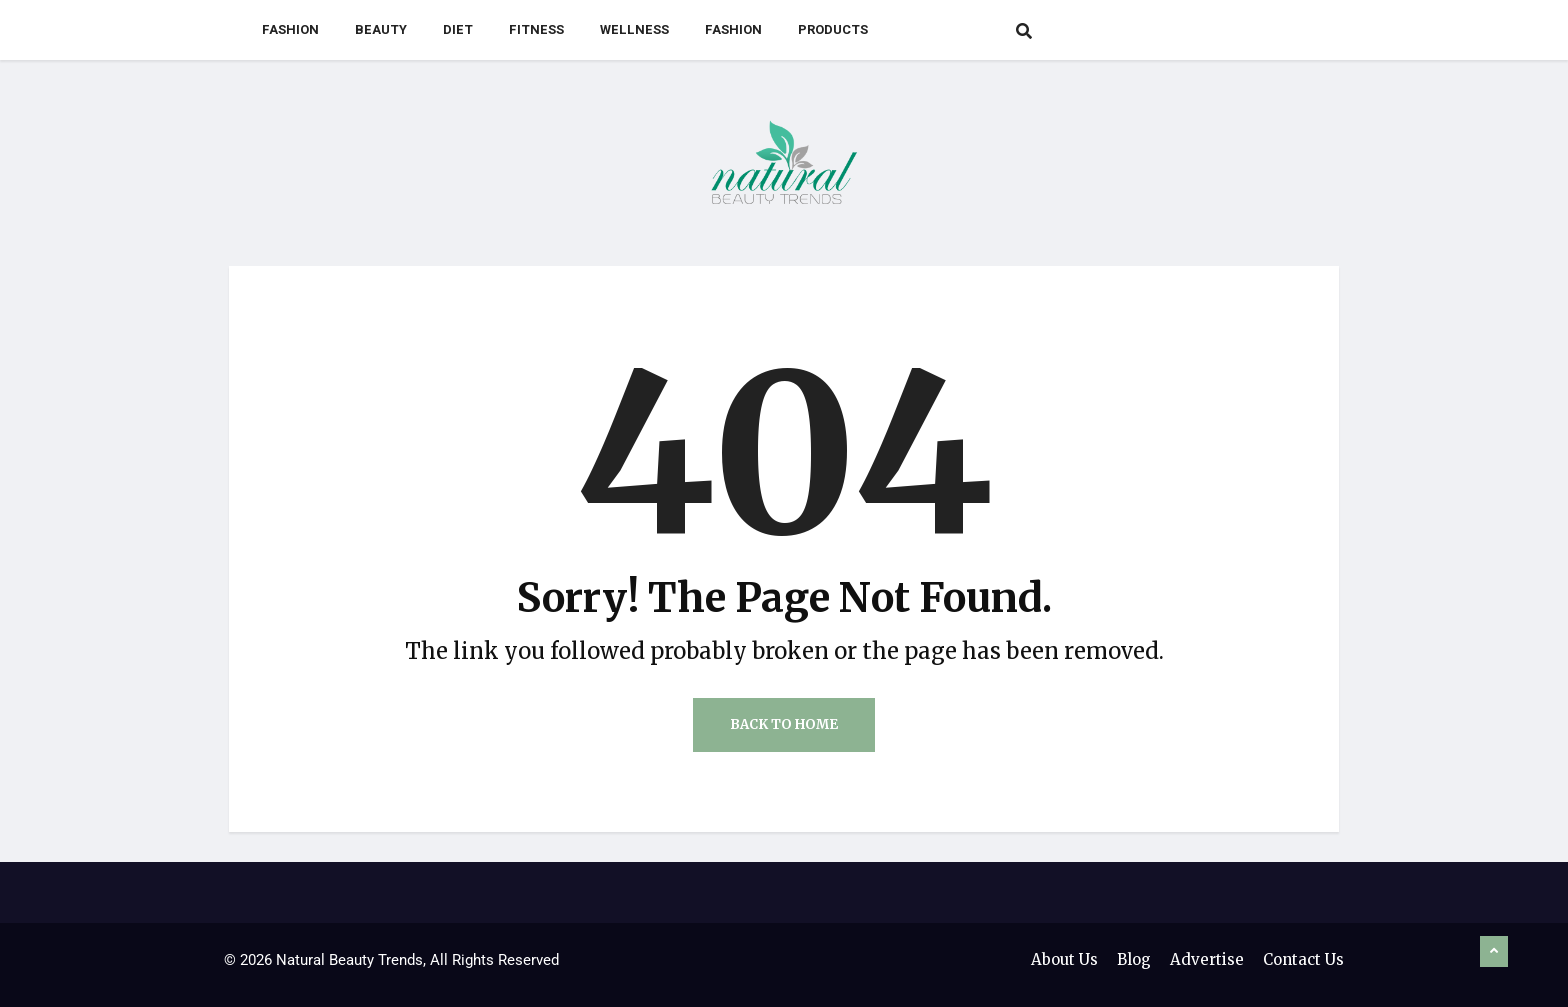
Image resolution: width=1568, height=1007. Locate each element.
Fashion (290, 29)
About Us (1064, 959)
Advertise (1207, 959)
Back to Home (784, 724)
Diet (458, 29)
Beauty (381, 29)
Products (833, 29)
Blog (1134, 959)
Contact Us (1303, 959)
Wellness (634, 29)
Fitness (536, 29)
